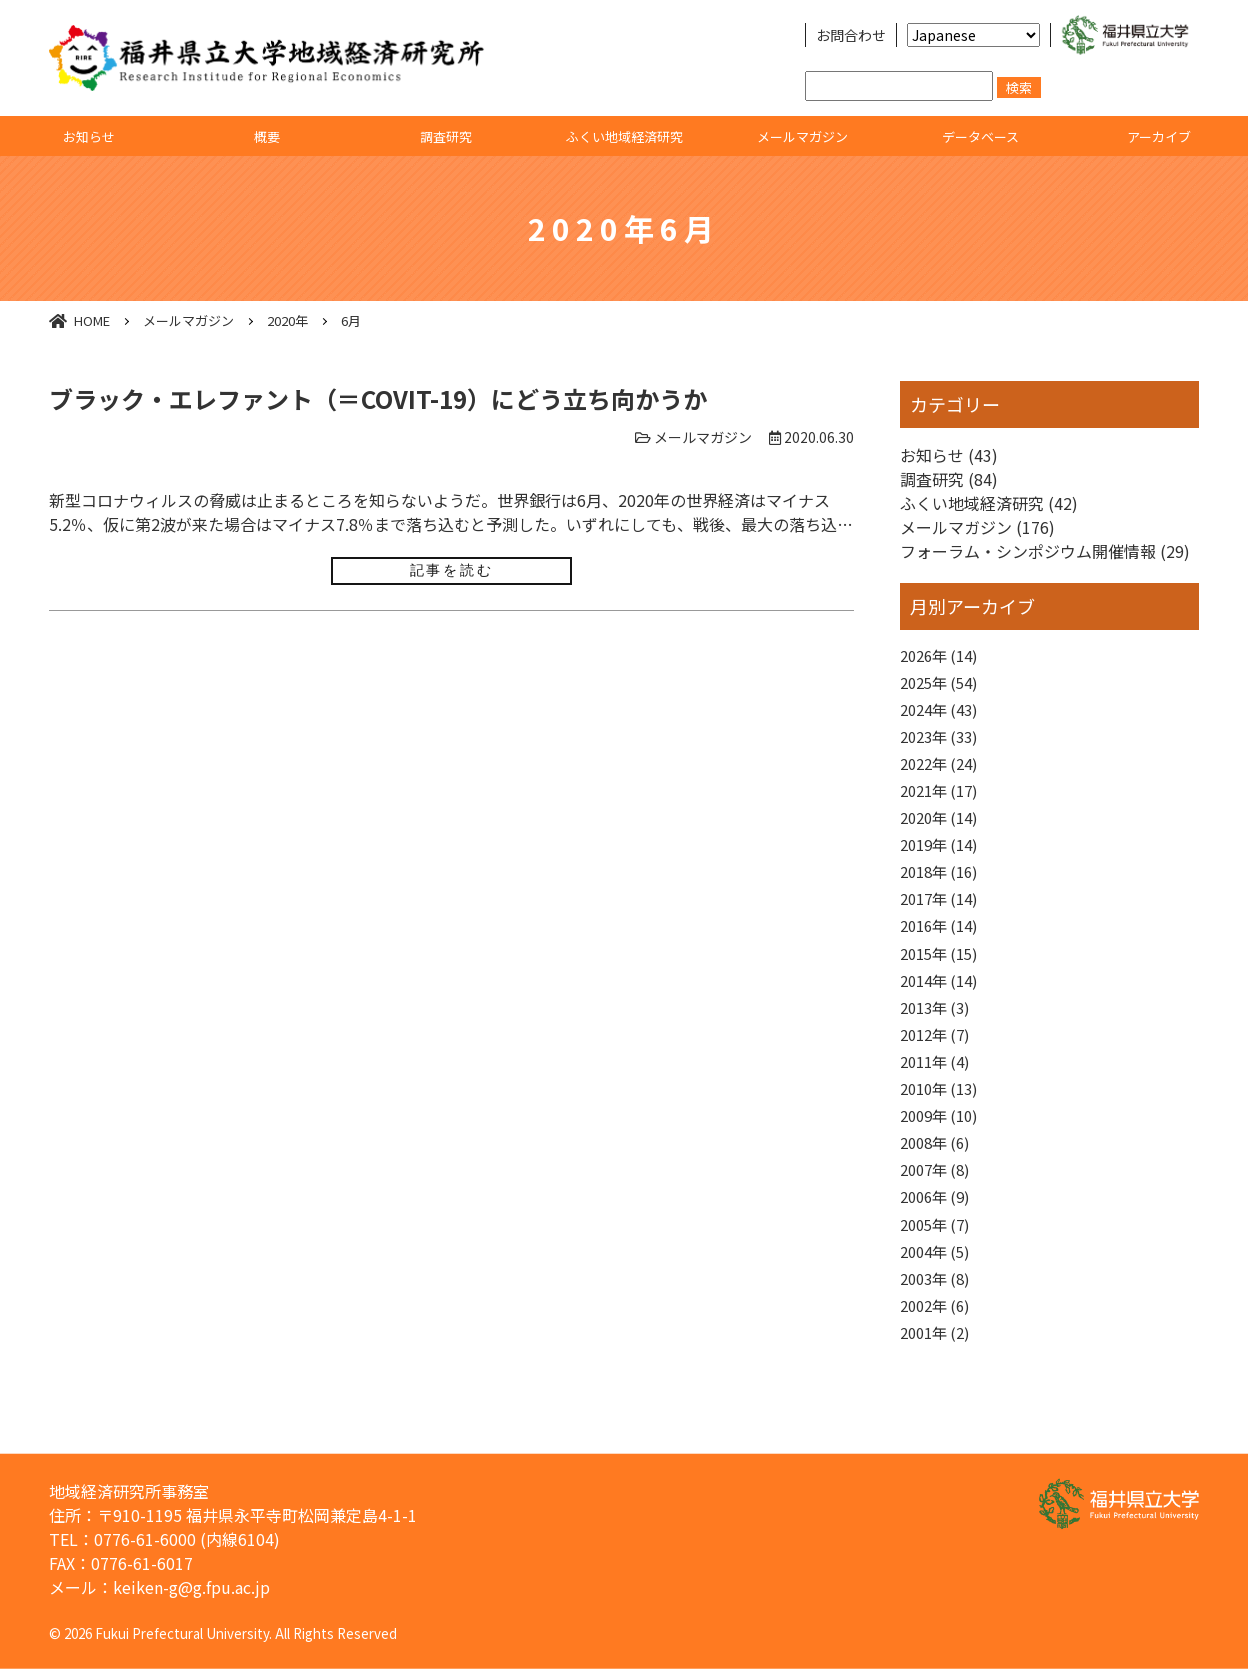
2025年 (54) (943, 686)
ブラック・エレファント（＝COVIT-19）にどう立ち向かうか (378, 398)
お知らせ (89, 136)
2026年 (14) (943, 657)
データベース (980, 136)
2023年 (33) (943, 744)
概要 (267, 136)
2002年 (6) (938, 1353)
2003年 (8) (938, 1324)
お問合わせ (851, 35)
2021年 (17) (943, 802)
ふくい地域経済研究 (624, 136)
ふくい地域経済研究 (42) (989, 503)
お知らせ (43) (949, 455)
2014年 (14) (943, 1005)
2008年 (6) (938, 1179)
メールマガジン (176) (977, 527)
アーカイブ (1159, 136)
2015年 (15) (943, 976)
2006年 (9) (938, 1237)
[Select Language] (973, 35)
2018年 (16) (943, 889)
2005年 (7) (938, 1266)
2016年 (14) (943, 947)
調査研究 (446, 136)
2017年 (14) (943, 918)
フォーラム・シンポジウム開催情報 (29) (1045, 551)
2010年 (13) (943, 1121)
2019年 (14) (943, 860)
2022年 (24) (943, 773)
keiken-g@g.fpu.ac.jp (191, 1587)
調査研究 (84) (949, 479)
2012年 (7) (938, 1063)
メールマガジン (802, 136)
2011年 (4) (938, 1092)
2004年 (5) (938, 1295)
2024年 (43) (943, 715)
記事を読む (452, 570)
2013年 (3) (938, 1034)
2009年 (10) (943, 1150)
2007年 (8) (938, 1208)
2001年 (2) (938, 1382)
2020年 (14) (943, 831)
